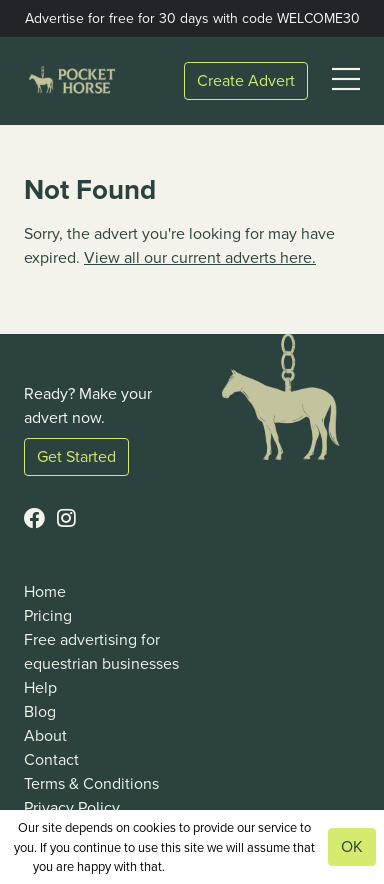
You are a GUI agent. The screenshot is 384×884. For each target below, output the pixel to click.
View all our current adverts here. (200, 257)
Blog (40, 711)
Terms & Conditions (91, 783)
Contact (51, 759)
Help (40, 687)
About (45, 735)
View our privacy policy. (231, 866)
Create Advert (246, 80)
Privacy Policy (72, 807)
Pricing (48, 615)
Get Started (76, 456)
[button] (346, 80)
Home (45, 591)
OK (352, 846)
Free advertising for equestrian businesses (101, 651)
